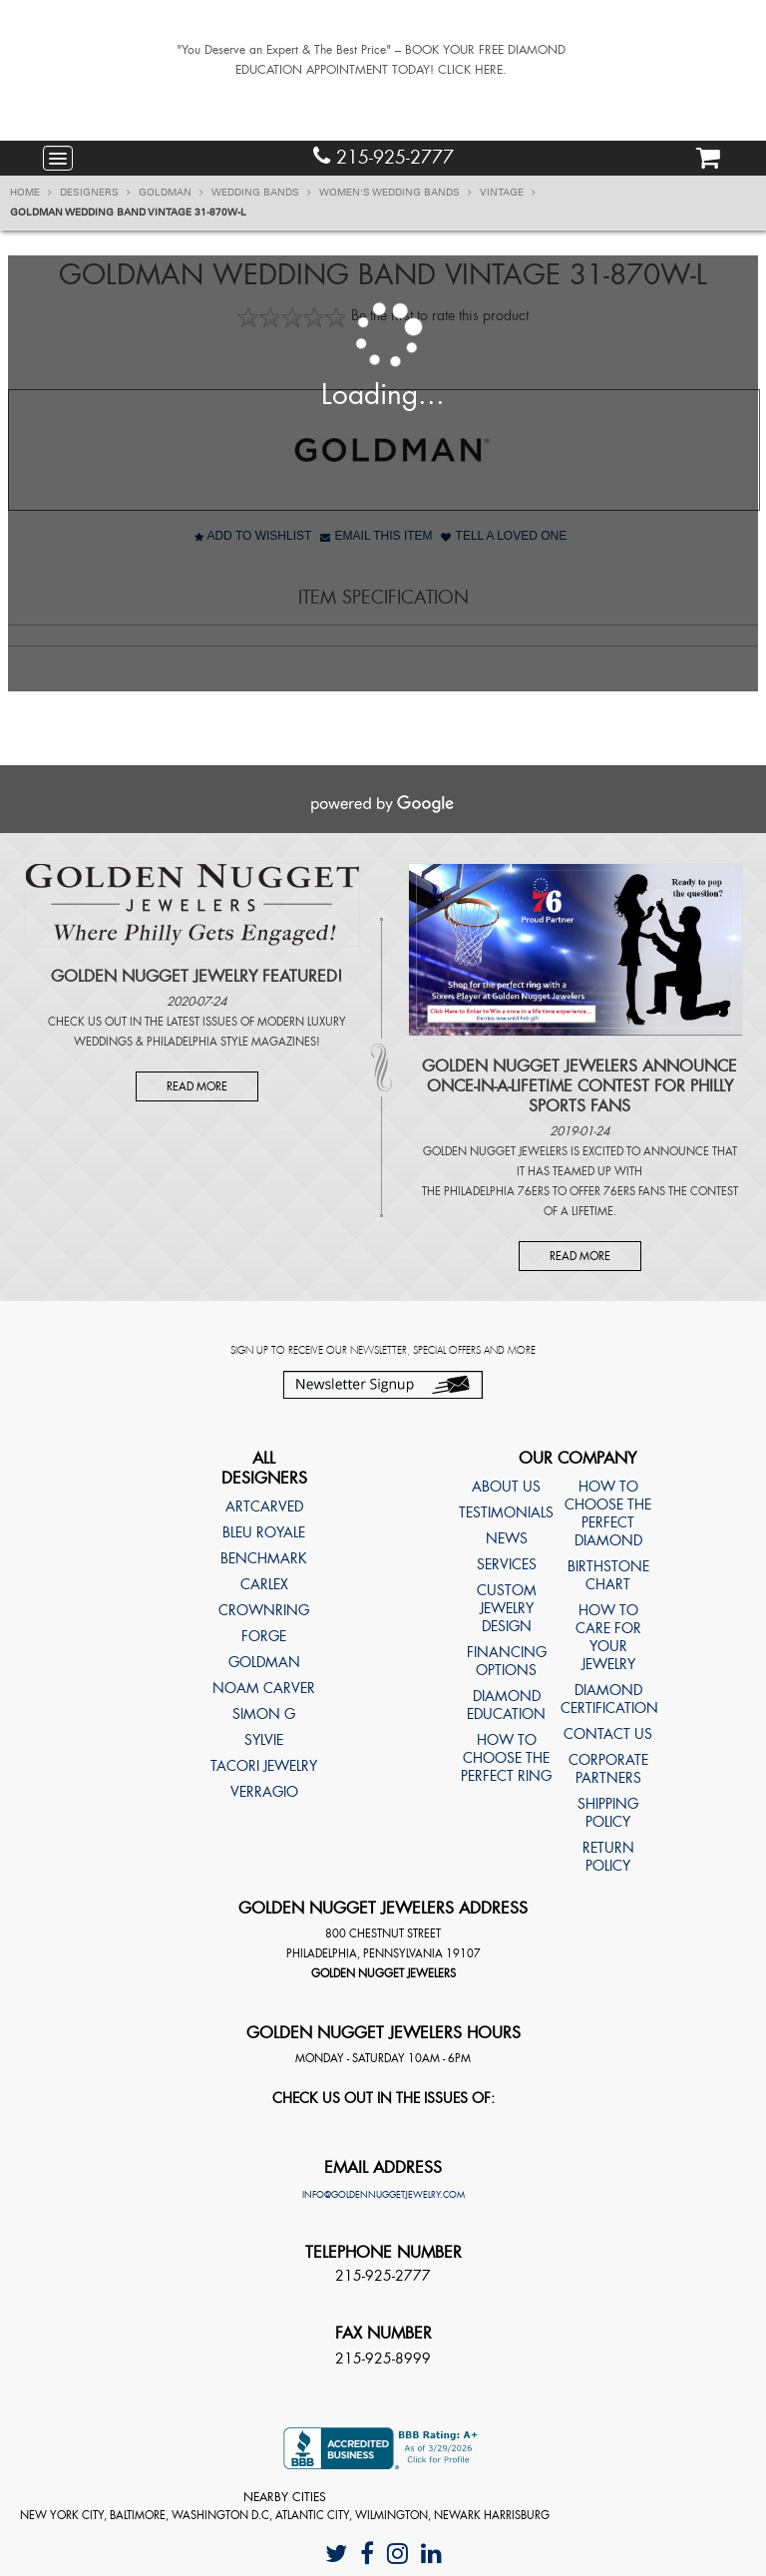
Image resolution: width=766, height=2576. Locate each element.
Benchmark (263, 1558)
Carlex (264, 1584)
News (507, 1538)
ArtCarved (264, 1506)
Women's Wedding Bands (395, 193)
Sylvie (263, 1740)
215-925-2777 (383, 157)
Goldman (171, 193)
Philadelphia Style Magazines (231, 1042)
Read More (197, 1086)
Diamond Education (506, 1705)
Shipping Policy (607, 1813)
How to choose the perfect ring (506, 1758)
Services (507, 1564)
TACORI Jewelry (263, 1766)
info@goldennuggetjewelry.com (383, 2195)
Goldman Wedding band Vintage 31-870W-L (128, 212)
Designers (95, 193)
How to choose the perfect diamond (608, 1513)
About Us (506, 1487)
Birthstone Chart (608, 1575)
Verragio (264, 1792)
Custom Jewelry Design (507, 1608)
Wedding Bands (261, 193)
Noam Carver (263, 1688)
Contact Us (608, 1734)
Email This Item (376, 536)
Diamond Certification (608, 1699)
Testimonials (506, 1512)
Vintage (508, 193)
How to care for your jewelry (608, 1637)
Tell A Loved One (504, 536)
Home (31, 193)
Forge (263, 1636)
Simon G (263, 1714)
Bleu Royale (263, 1532)
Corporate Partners (608, 1769)
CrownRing (263, 1610)
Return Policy (608, 1857)
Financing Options (507, 1661)
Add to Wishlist (253, 536)
